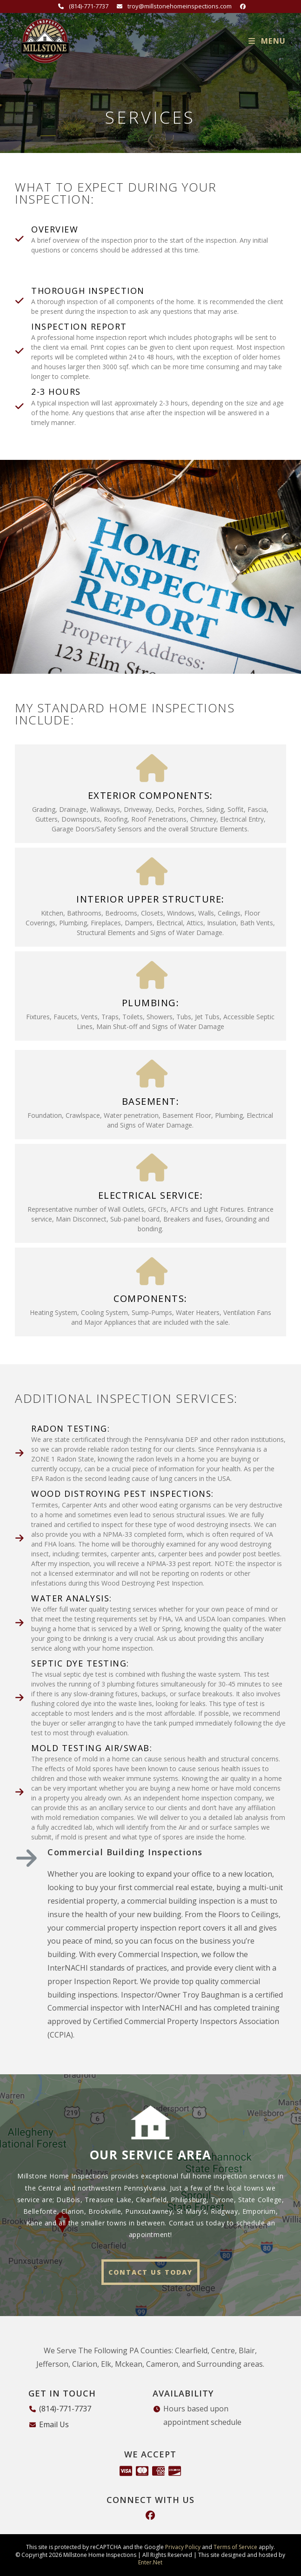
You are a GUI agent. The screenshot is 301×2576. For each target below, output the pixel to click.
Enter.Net (150, 2562)
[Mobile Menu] (267, 41)
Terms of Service (235, 2547)
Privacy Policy (183, 2547)
